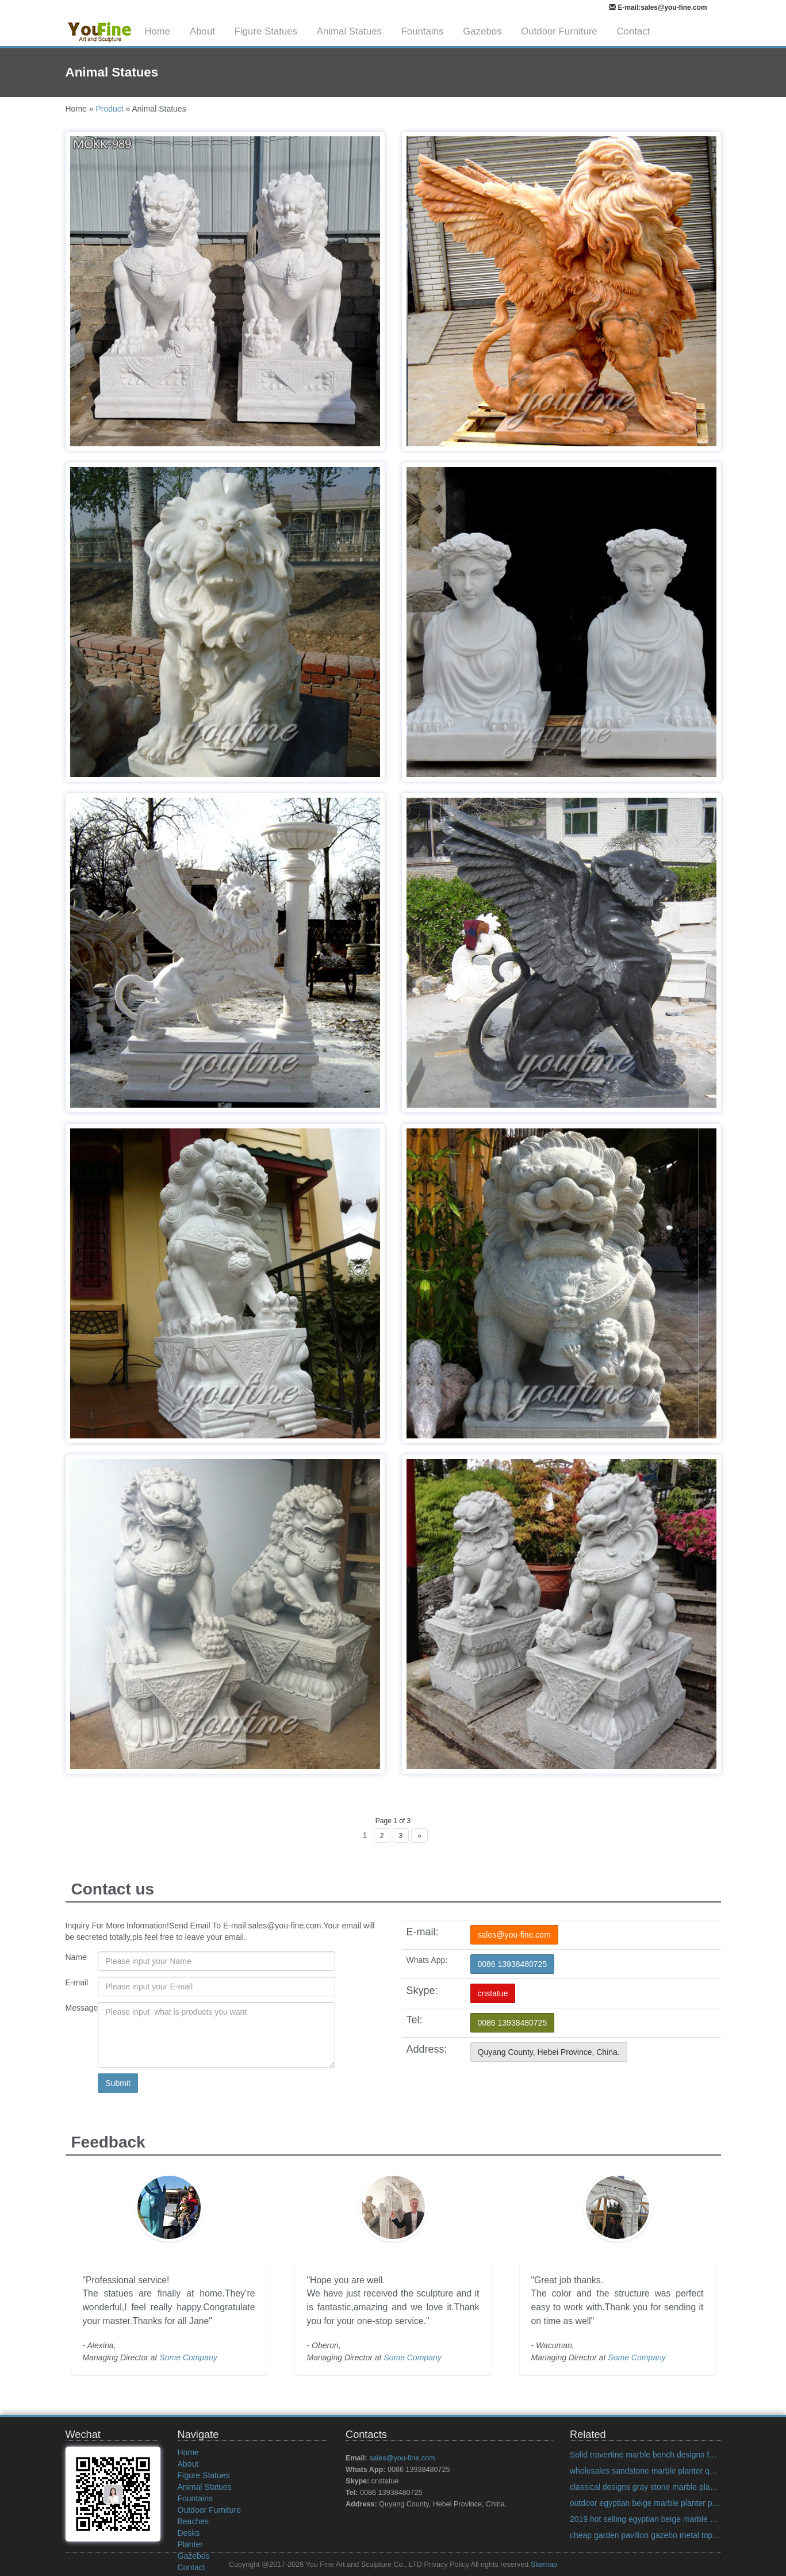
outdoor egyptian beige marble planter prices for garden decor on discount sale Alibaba (645, 2503)
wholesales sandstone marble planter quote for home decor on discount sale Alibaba (645, 2470)
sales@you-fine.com (514, 1934)
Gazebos (482, 31)
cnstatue (493, 1993)
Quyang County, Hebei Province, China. (549, 2052)
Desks (189, 2532)
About (202, 31)
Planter (190, 2544)
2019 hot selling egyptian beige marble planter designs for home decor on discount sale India (645, 2519)
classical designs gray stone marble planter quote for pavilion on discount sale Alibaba (645, 2486)
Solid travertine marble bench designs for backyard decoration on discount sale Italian (645, 2454)
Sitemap (544, 2564)
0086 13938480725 (512, 1964)
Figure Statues (266, 31)
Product (109, 108)
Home (157, 31)
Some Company (188, 2357)
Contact (633, 31)
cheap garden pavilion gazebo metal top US (645, 2535)
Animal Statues (349, 31)
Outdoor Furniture (559, 31)
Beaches (193, 2521)
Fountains (422, 31)
